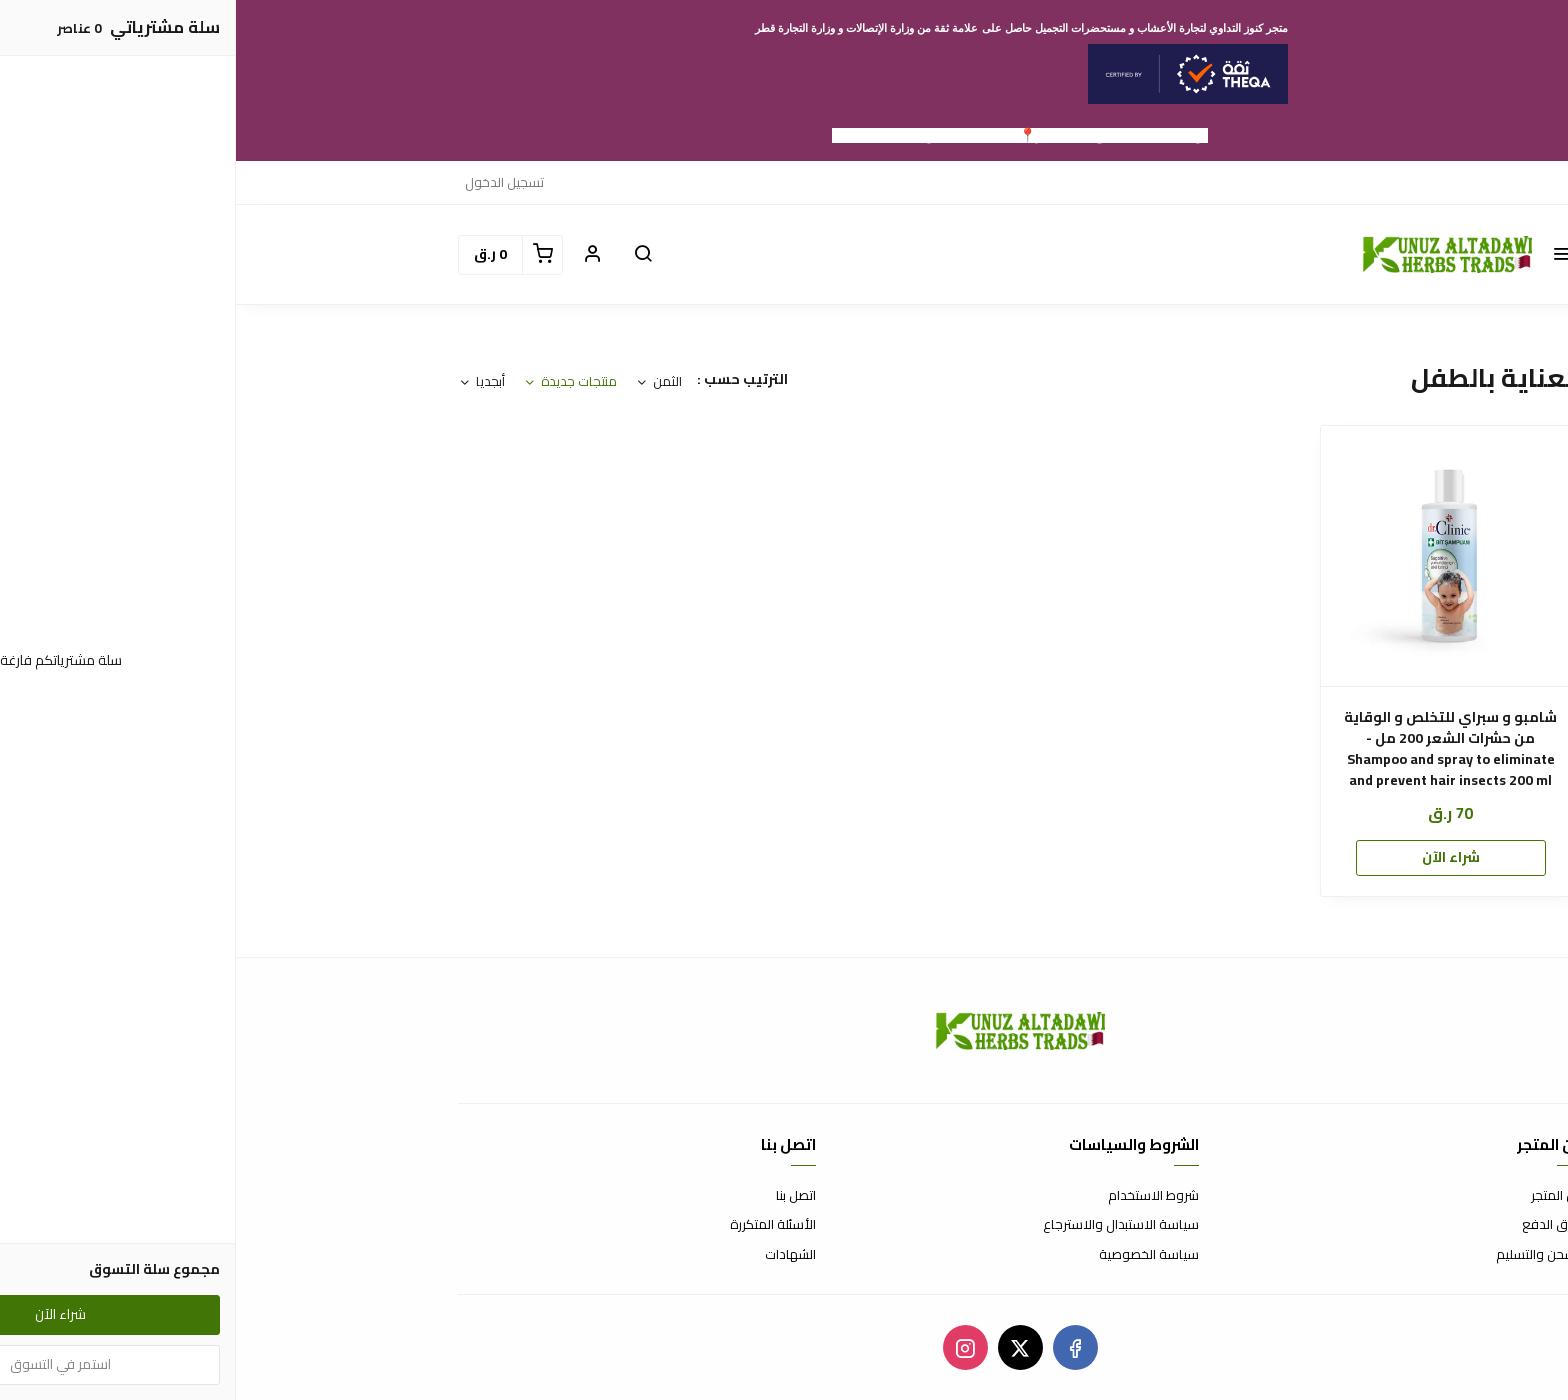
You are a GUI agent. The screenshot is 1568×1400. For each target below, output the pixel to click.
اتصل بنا (560, 1196)
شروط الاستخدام (917, 1196)
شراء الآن (1215, 857)
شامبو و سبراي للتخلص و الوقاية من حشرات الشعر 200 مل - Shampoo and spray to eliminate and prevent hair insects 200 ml (1214, 749)
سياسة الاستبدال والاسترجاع (885, 1225)
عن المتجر (1320, 1196)
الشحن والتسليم (1303, 1255)
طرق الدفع (1316, 1225)
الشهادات (554, 1255)
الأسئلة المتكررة (537, 1225)
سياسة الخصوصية (913, 1255)
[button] (1326, 255)
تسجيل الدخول (268, 182)
